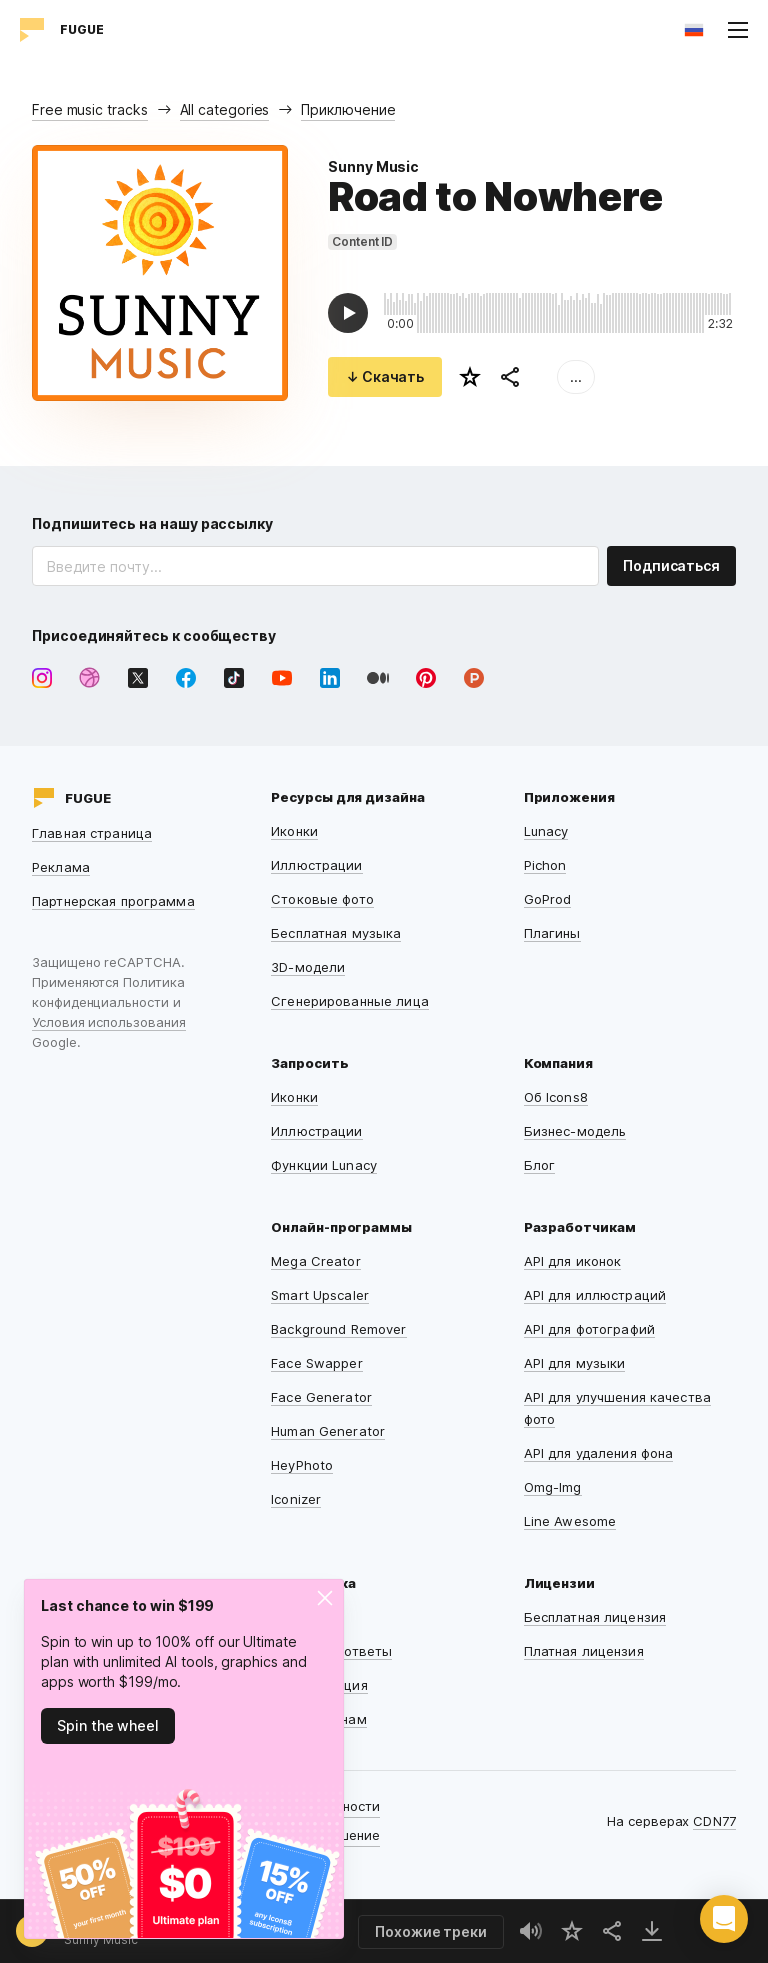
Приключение (348, 109)
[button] (724, 1919)
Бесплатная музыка (336, 933)
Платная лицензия (584, 1651)
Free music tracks (90, 109)
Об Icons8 (556, 1097)
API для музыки (575, 1363)
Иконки (294, 831)
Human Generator (328, 1431)
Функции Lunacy (324, 1165)
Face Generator (321, 1397)
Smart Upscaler (320, 1295)
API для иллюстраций (595, 1295)
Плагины (552, 933)
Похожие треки (431, 1931)
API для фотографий (589, 1329)
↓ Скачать (385, 376)
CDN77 (714, 1821)
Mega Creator (316, 1261)
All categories (225, 109)
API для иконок (573, 1261)
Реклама (61, 867)
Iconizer (296, 1499)
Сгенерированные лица (350, 1001)
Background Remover (338, 1329)
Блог (540, 1165)
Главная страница (92, 833)
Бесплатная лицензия (595, 1617)
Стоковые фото (322, 899)
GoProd (548, 899)
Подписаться (671, 565)
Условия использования (109, 1022)
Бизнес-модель (575, 1131)
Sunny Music (373, 166)
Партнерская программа (113, 901)
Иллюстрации (316, 865)
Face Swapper (317, 1363)
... (576, 376)
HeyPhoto (302, 1465)
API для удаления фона (599, 1453)
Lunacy (546, 831)
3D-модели (308, 967)
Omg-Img (553, 1487)
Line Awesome (570, 1521)
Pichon (545, 865)
